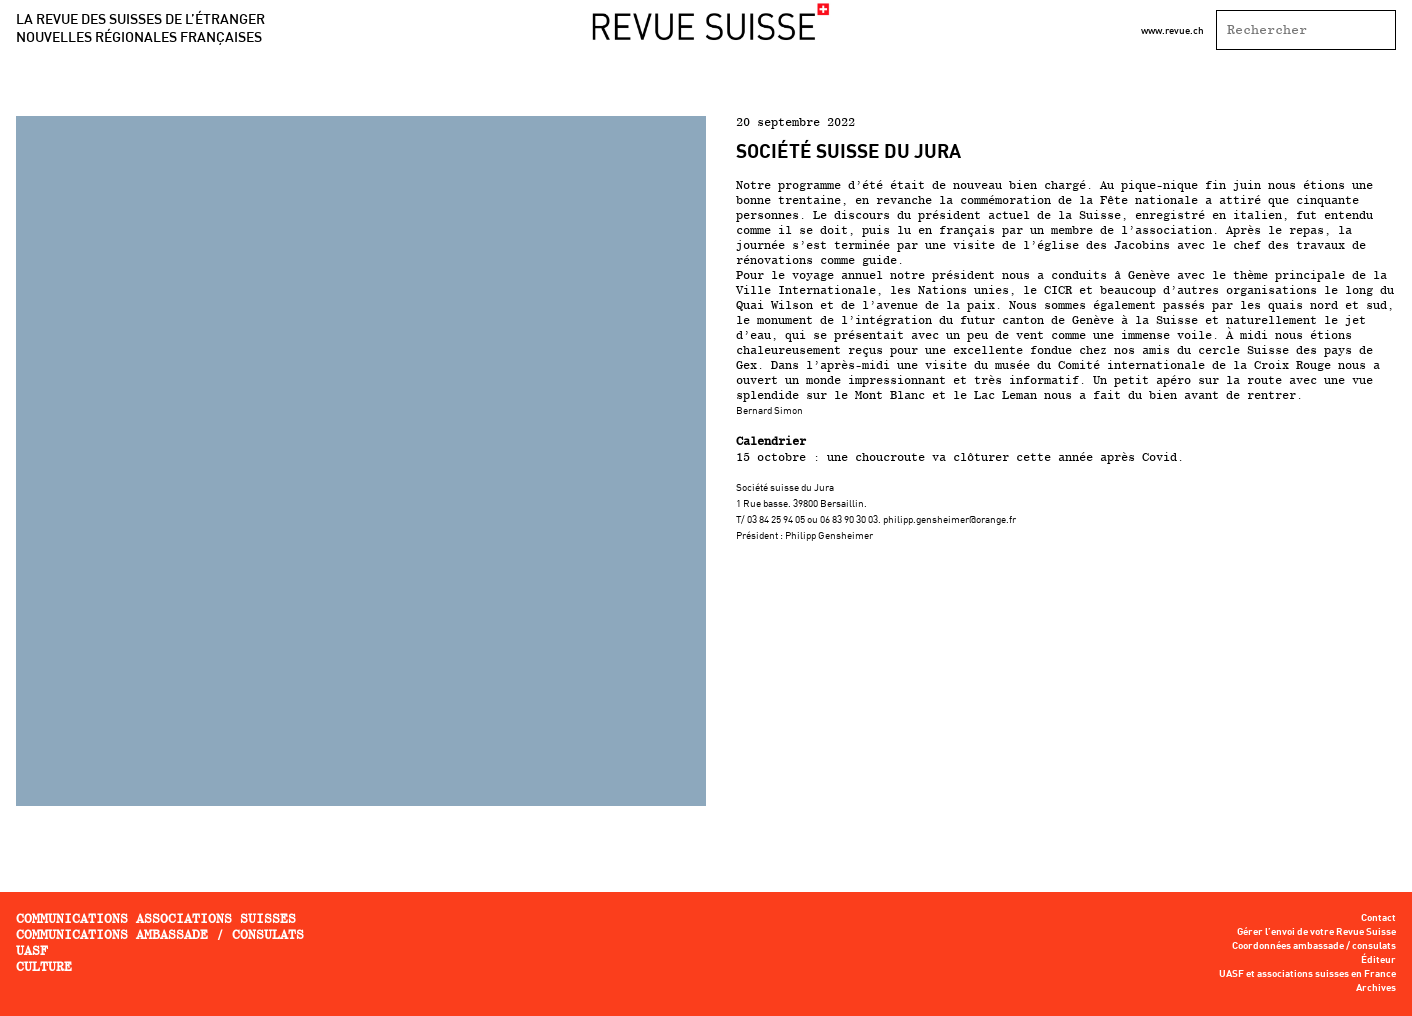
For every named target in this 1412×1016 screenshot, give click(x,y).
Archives (1376, 988)
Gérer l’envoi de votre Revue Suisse (1316, 932)
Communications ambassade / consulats (160, 934)
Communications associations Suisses (156, 918)
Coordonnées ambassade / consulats (1314, 946)
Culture (44, 966)
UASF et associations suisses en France (1307, 974)
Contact (1378, 918)
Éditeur (1378, 960)
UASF (32, 950)
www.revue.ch (1172, 30)
